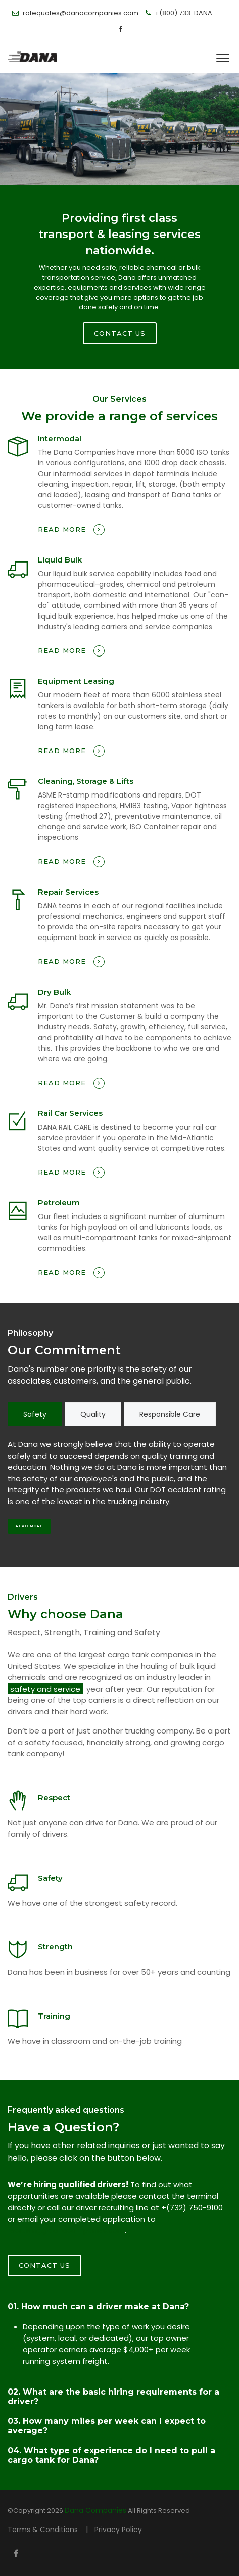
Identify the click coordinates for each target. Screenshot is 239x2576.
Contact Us (44, 2265)
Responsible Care (169, 1414)
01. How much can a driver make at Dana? (98, 2306)
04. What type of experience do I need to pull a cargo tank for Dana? (111, 2455)
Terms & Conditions (44, 2529)
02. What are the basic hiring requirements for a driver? (113, 2396)
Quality (93, 1414)
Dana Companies (95, 2510)
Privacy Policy (118, 2529)
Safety (34, 1414)
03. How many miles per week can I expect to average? (107, 2426)
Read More (29, 1526)
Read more (71, 529)
